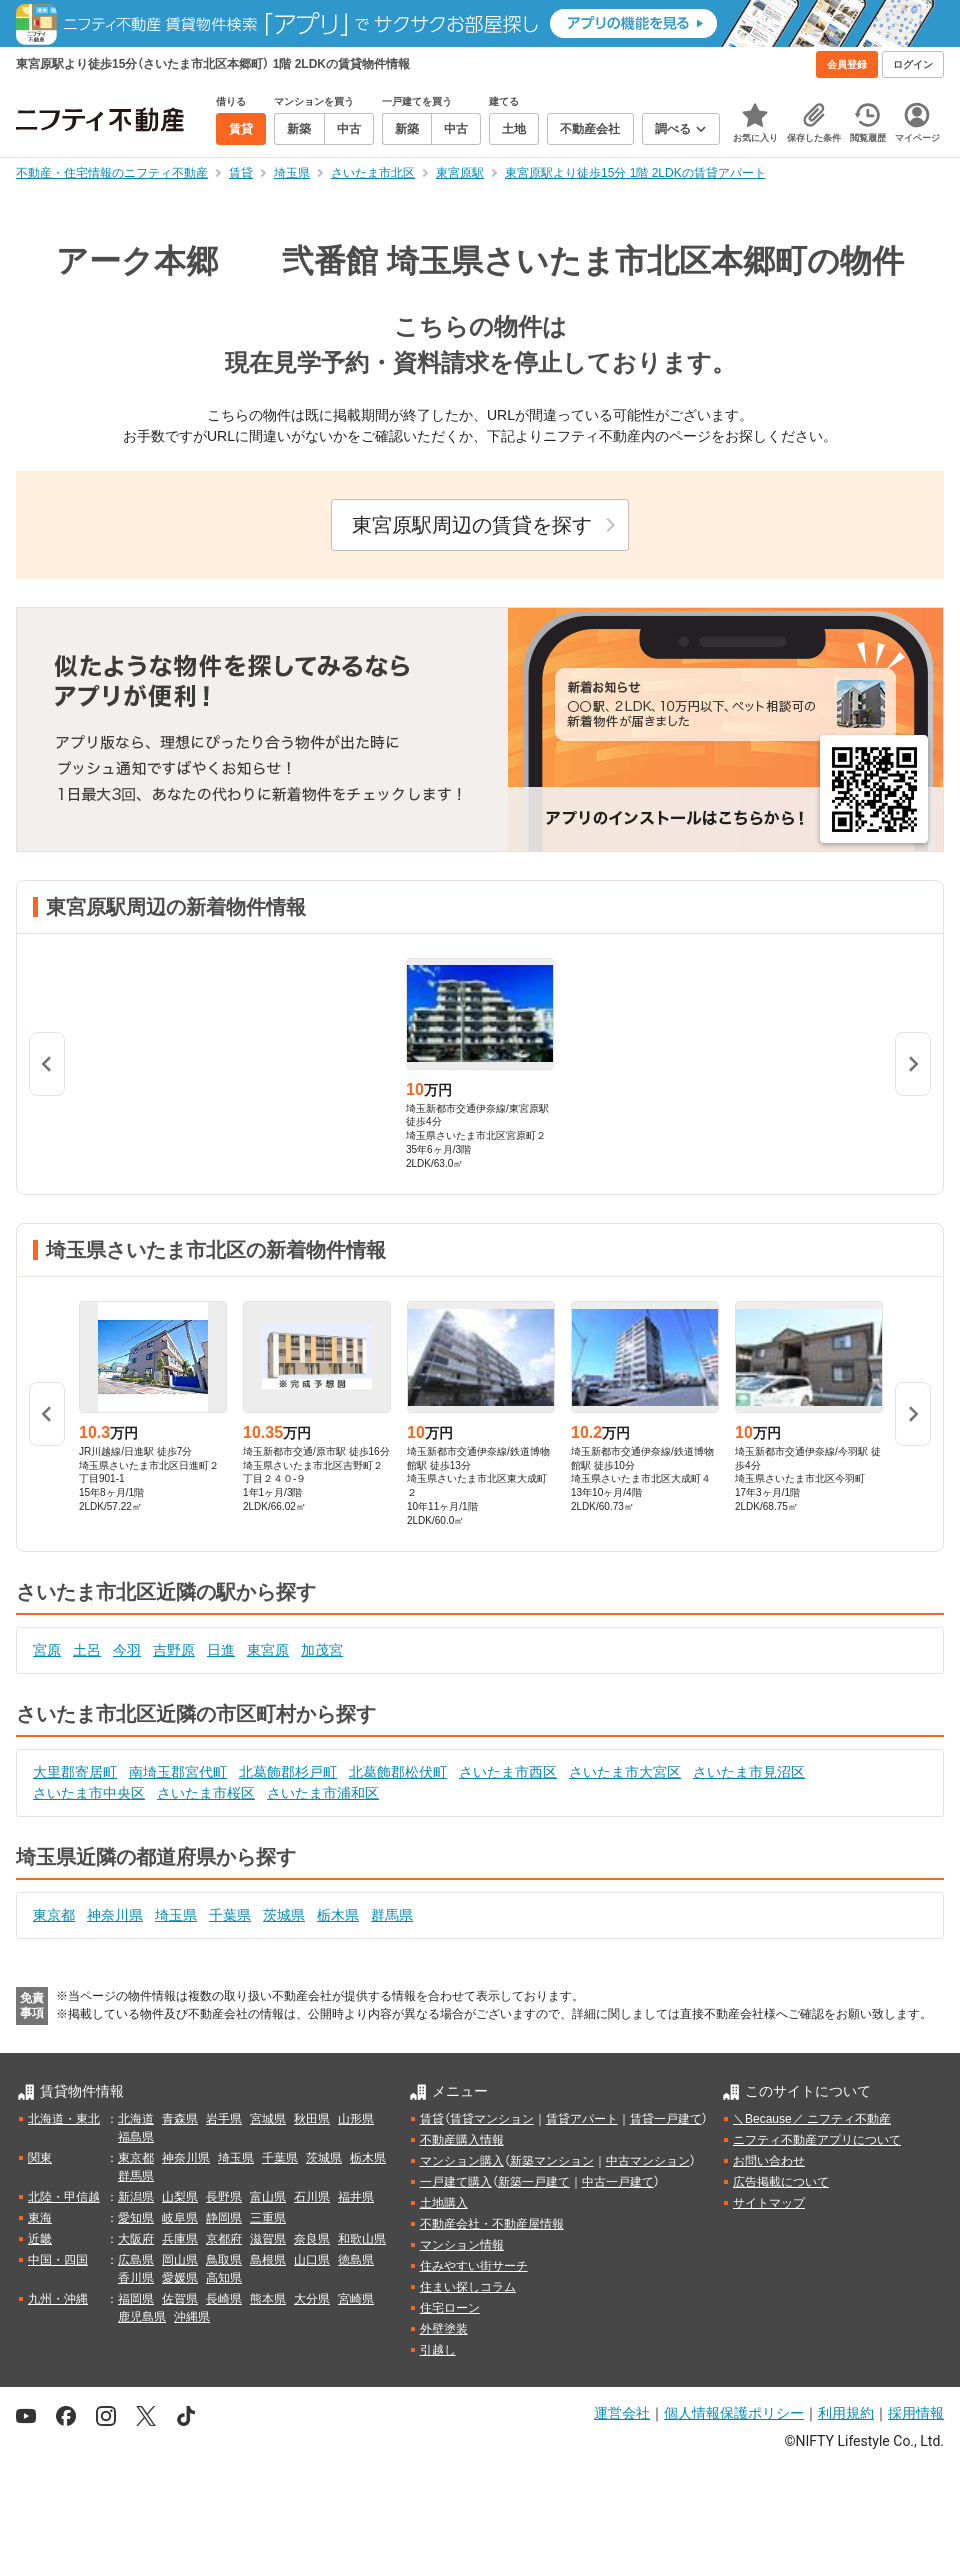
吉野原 (174, 1650)
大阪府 (136, 2239)
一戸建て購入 (456, 2182)
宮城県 (268, 2119)
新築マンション (552, 2161)
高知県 (224, 2278)
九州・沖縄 (58, 2299)
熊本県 (268, 2299)
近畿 (40, 2239)
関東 (40, 2158)
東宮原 (268, 1650)
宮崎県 (356, 2299)
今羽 (127, 1650)
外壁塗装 (444, 2329)
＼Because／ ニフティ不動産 (812, 2119)
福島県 (136, 2137)
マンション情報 (462, 2245)
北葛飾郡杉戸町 (288, 1772)
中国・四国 (58, 2260)
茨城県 (284, 1915)
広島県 (136, 2260)
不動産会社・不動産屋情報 (492, 2224)
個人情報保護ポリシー (734, 2413)
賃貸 (432, 2119)
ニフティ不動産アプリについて (817, 2140)
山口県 (312, 2260)
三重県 (268, 2218)
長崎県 (224, 2299)
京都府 (224, 2239)
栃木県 (338, 1915)
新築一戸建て (534, 2182)
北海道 (136, 2119)
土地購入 (444, 2203)
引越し (438, 2350)
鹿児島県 (142, 2317)
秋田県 (312, 2119)
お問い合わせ (769, 2161)
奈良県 (312, 2239)
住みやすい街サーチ (474, 2266)
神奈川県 (115, 1915)
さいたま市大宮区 (625, 1772)
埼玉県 (176, 1915)
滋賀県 (268, 2239)
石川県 (312, 2197)
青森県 (180, 2119)
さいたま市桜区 (206, 1793)
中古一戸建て (618, 2182)
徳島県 (356, 2260)
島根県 (268, 2260)
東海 (40, 2218)
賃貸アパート (582, 2119)
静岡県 (224, 2218)
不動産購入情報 (462, 2140)
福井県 (356, 2197)
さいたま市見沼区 (749, 1772)
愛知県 (136, 2218)
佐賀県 (180, 2299)
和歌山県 (362, 2239)
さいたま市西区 (508, 1772)
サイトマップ (769, 2203)
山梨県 (180, 2197)
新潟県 (136, 2197)
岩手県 (224, 2119)
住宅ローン (450, 2308)
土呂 (87, 1650)
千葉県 (230, 1915)
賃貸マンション (492, 2119)
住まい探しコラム (468, 2287)
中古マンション (648, 2161)
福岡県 (136, 2299)
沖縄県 (192, 2317)
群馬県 (392, 1915)
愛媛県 (180, 2278)
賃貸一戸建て (666, 2119)
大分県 (312, 2299)
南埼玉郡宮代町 (178, 1772)
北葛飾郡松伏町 (398, 1772)
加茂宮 (322, 1650)
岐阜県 (180, 2218)
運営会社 (622, 2413)
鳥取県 (224, 2260)
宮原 (47, 1650)
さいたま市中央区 (89, 1793)
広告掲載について (781, 2182)
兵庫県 (180, 2239)
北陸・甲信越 (64, 2197)
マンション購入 (462, 2161)
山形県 (356, 2119)
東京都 (54, 1915)
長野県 (224, 2197)
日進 (221, 1650)
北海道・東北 (64, 2119)
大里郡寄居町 (75, 1772)
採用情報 (916, 2413)
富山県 (268, 2197)
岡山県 (180, 2260)
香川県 (136, 2278)
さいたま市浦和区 (323, 1793)
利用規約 (846, 2413)
